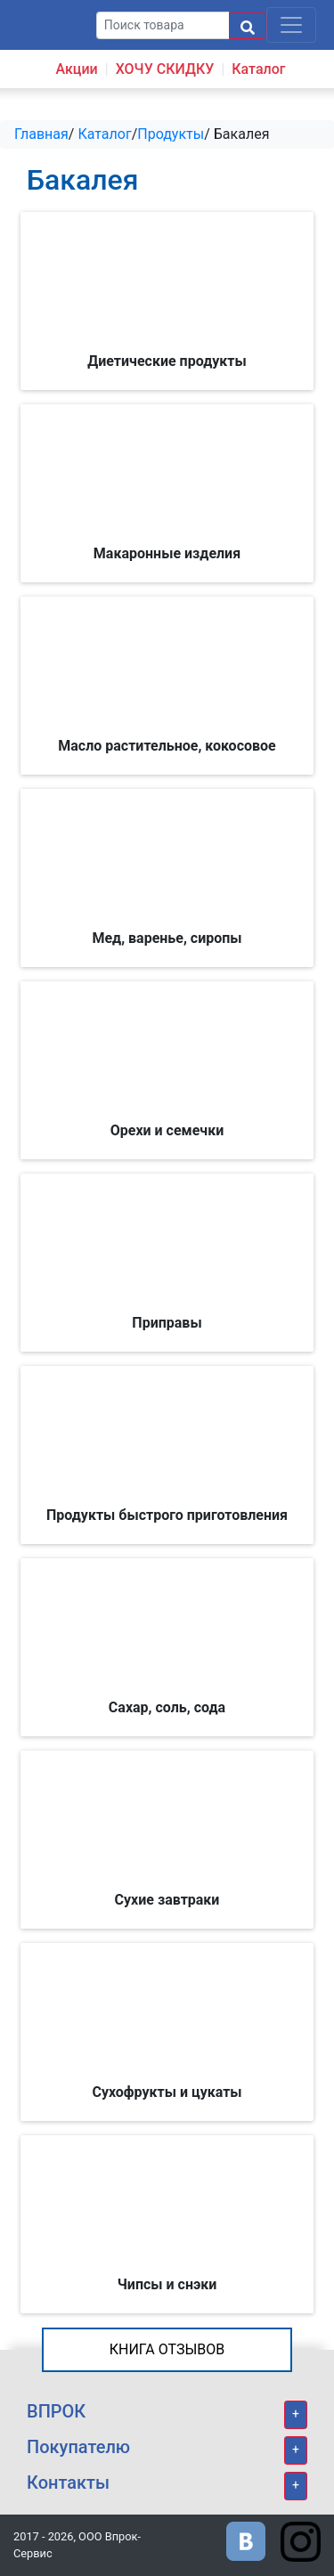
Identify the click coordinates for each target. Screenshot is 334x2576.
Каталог (258, 69)
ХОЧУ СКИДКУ (165, 69)
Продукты (170, 134)
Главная (41, 134)
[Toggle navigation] (291, 25)
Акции (76, 69)
